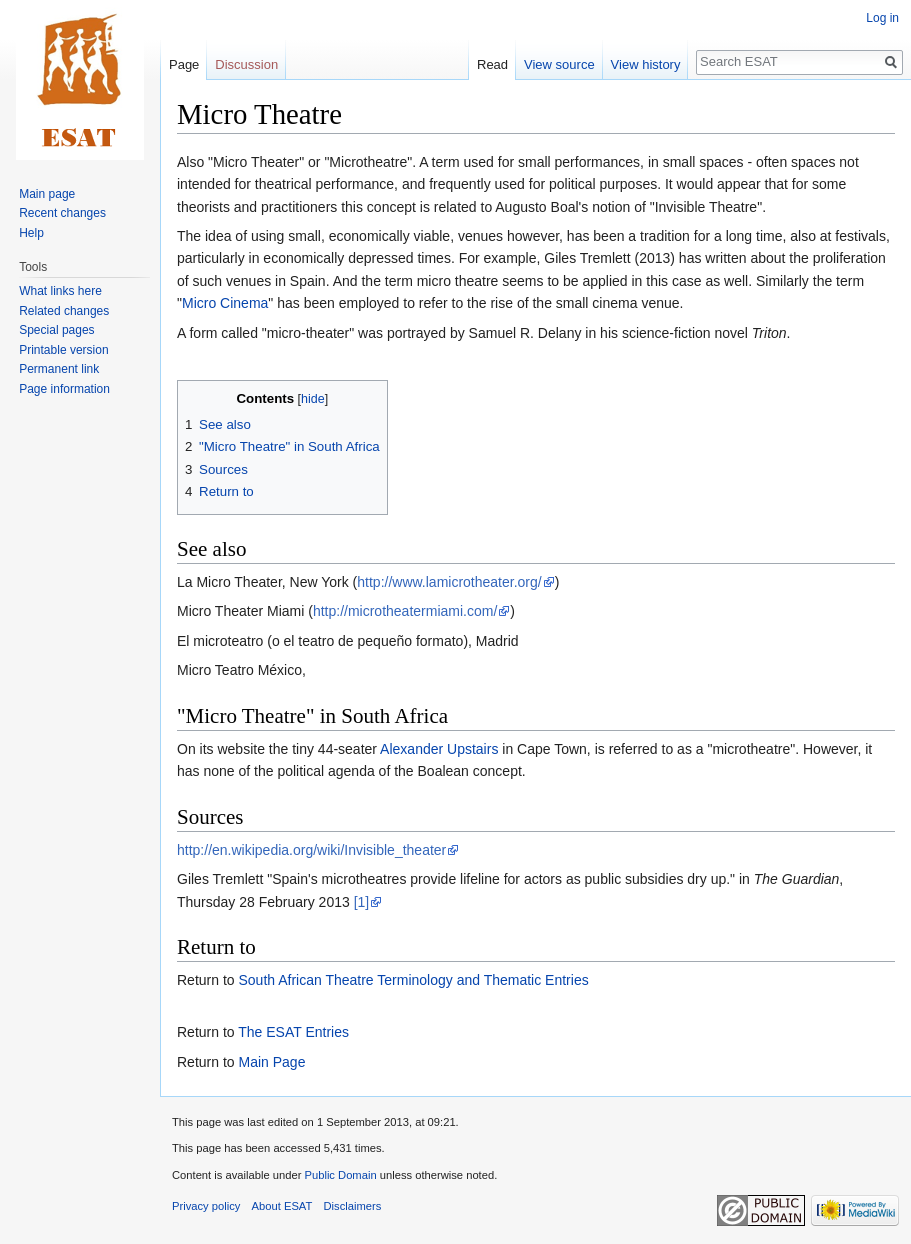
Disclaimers (353, 1206)
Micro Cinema (225, 303)
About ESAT (282, 1206)
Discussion (246, 64)
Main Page (271, 1062)
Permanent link (59, 369)
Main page (47, 194)
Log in (882, 18)
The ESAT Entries (293, 1032)
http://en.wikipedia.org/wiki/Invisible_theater (311, 850)
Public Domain (340, 1175)
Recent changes (62, 213)
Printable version (63, 350)
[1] (362, 902)
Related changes (64, 311)
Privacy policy (206, 1206)
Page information (64, 389)
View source (559, 64)
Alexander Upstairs (439, 749)
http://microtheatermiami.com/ (405, 611)
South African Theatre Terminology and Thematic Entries (413, 980)
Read (492, 64)
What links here (60, 291)
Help (31, 233)
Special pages (56, 330)
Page (184, 64)
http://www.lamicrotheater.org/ (449, 582)
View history (646, 64)
